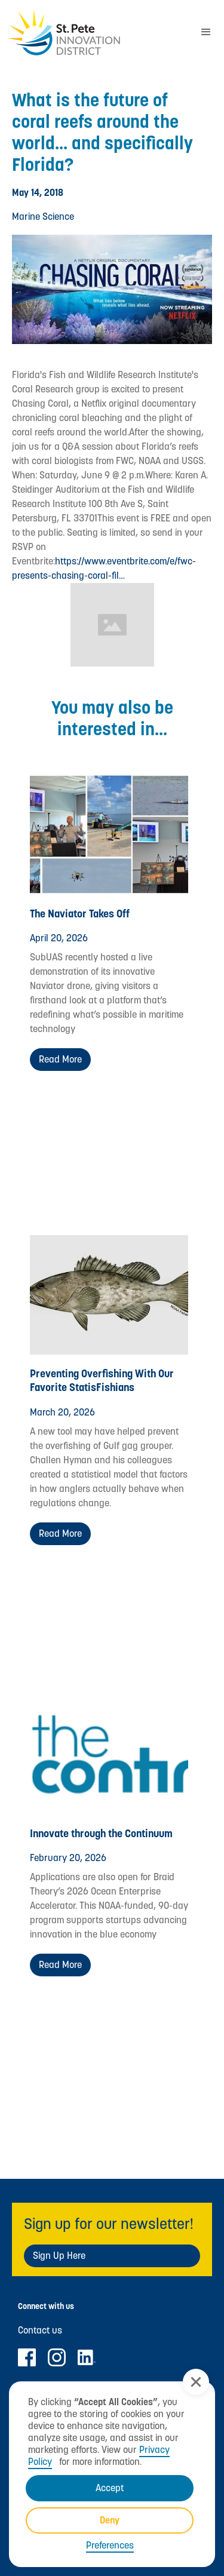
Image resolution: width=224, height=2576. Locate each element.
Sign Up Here (59, 2255)
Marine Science (43, 216)
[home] (94, 32)
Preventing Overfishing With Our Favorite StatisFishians (102, 1380)
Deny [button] (109, 2520)
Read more (60, 1059)
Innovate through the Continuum (101, 1833)
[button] (196, 2382)
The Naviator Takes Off (80, 913)
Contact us (40, 2330)
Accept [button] (110, 2488)
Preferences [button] (110, 2546)
